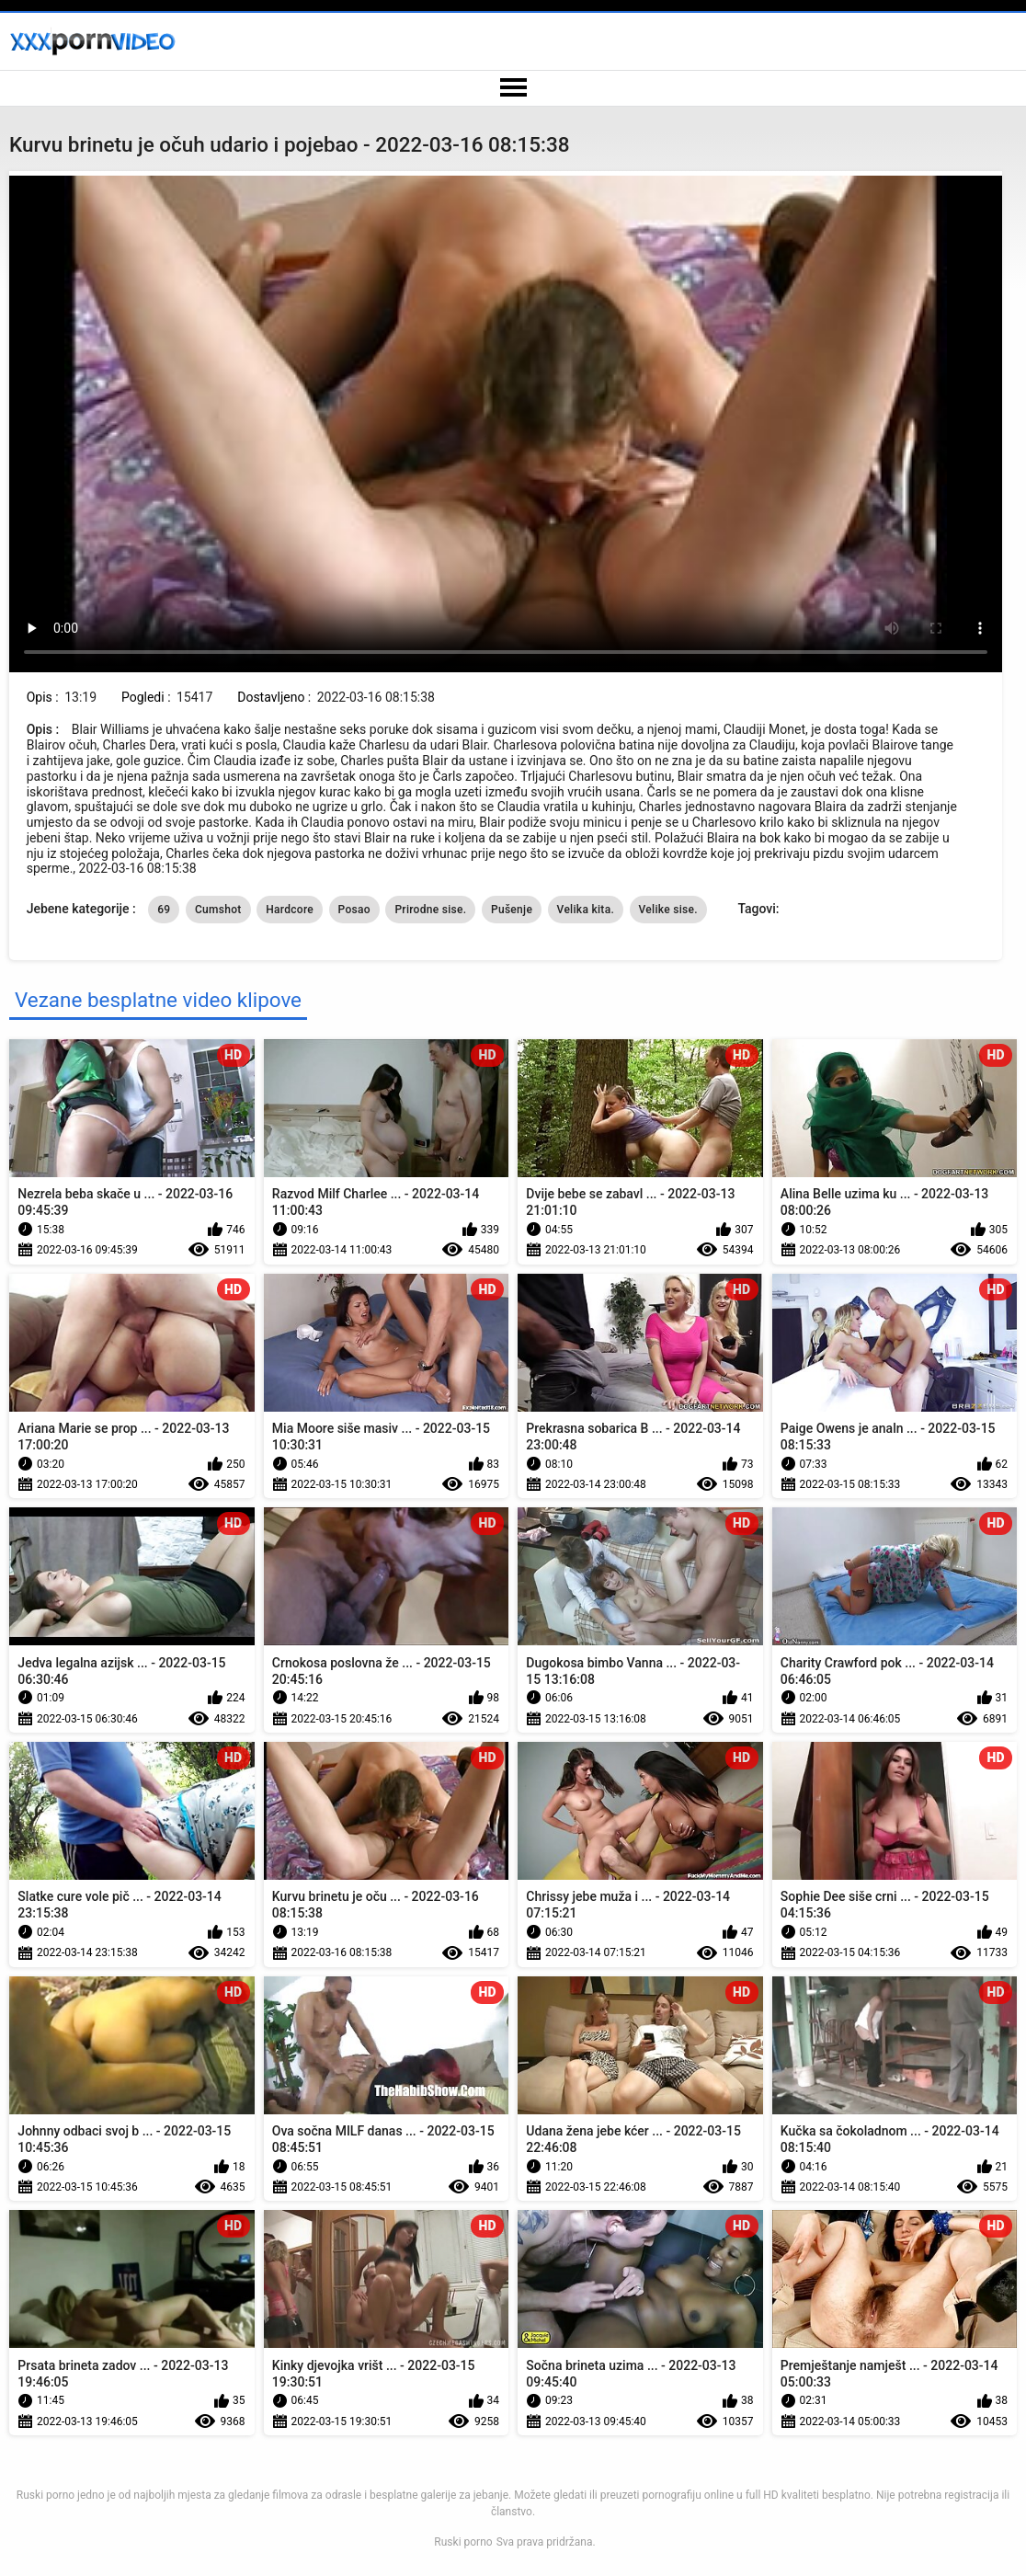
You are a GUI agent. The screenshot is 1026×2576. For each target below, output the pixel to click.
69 (163, 909)
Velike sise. (668, 909)
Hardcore (290, 909)
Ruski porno (463, 2542)
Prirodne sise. (430, 909)
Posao (354, 909)
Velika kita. (585, 909)
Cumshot (218, 909)
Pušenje (511, 909)
